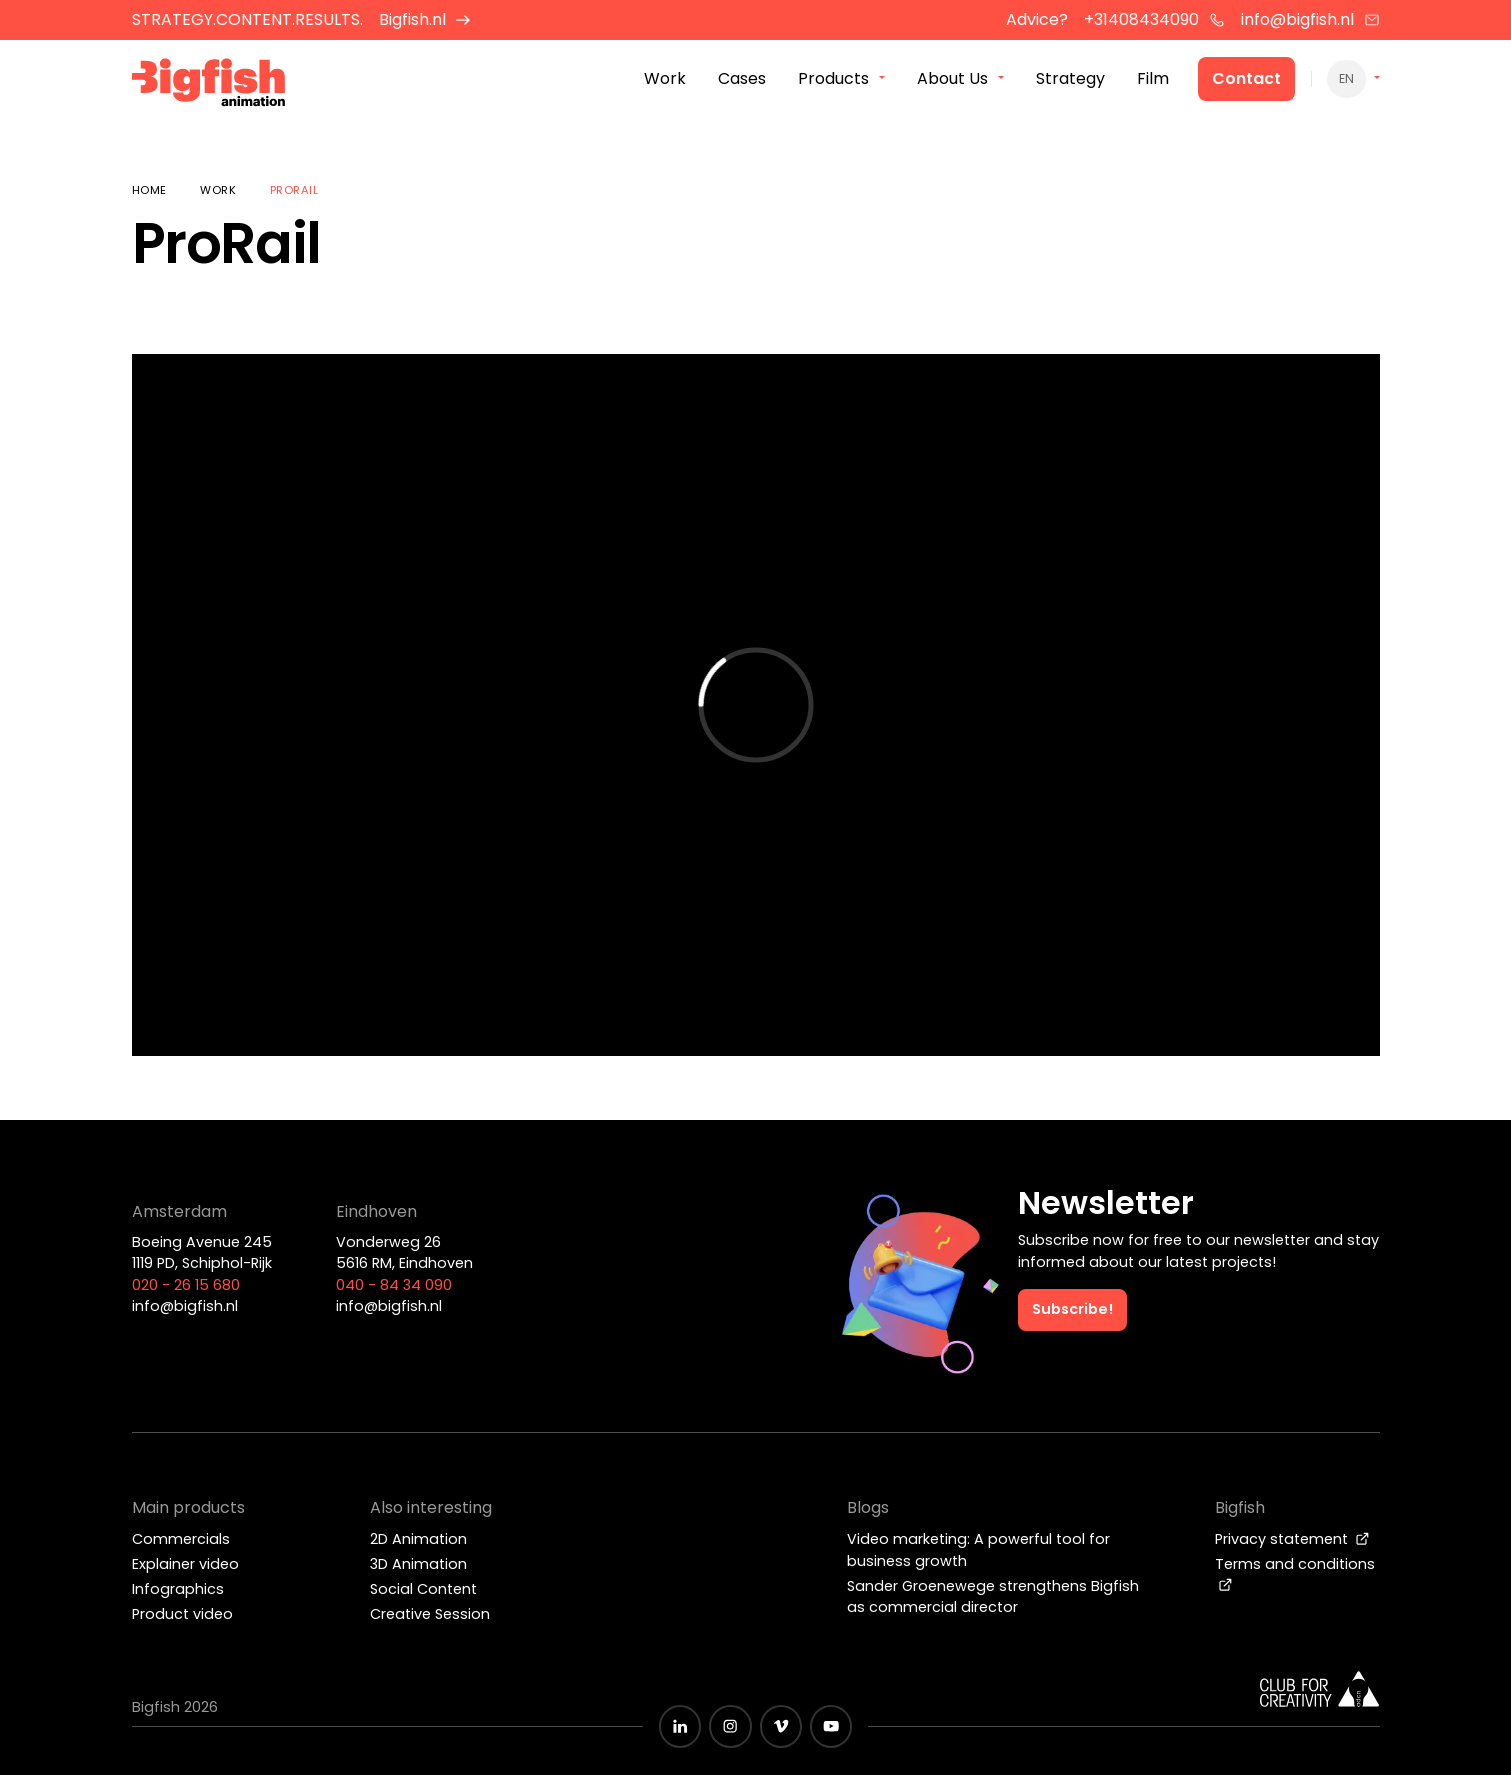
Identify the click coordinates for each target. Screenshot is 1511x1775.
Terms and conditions (1295, 1573)
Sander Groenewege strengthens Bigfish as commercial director (993, 1597)
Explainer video (185, 1564)
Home (149, 190)
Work (218, 190)
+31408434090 (1154, 19)
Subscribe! (1072, 1309)
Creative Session (430, 1614)
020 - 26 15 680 (186, 1285)
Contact (1246, 78)
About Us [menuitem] (952, 78)
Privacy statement (1292, 1539)
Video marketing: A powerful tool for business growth (978, 1550)
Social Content (423, 1589)
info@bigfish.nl (1310, 19)
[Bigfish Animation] (209, 85)
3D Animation (418, 1564)
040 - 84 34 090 (394, 1285)
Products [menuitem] (833, 78)
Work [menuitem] (665, 78)
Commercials (181, 1539)
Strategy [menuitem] (1070, 78)
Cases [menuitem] (742, 78)
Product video (182, 1614)
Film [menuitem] (1153, 78)
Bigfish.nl (425, 19)
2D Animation (418, 1539)
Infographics (178, 1589)
